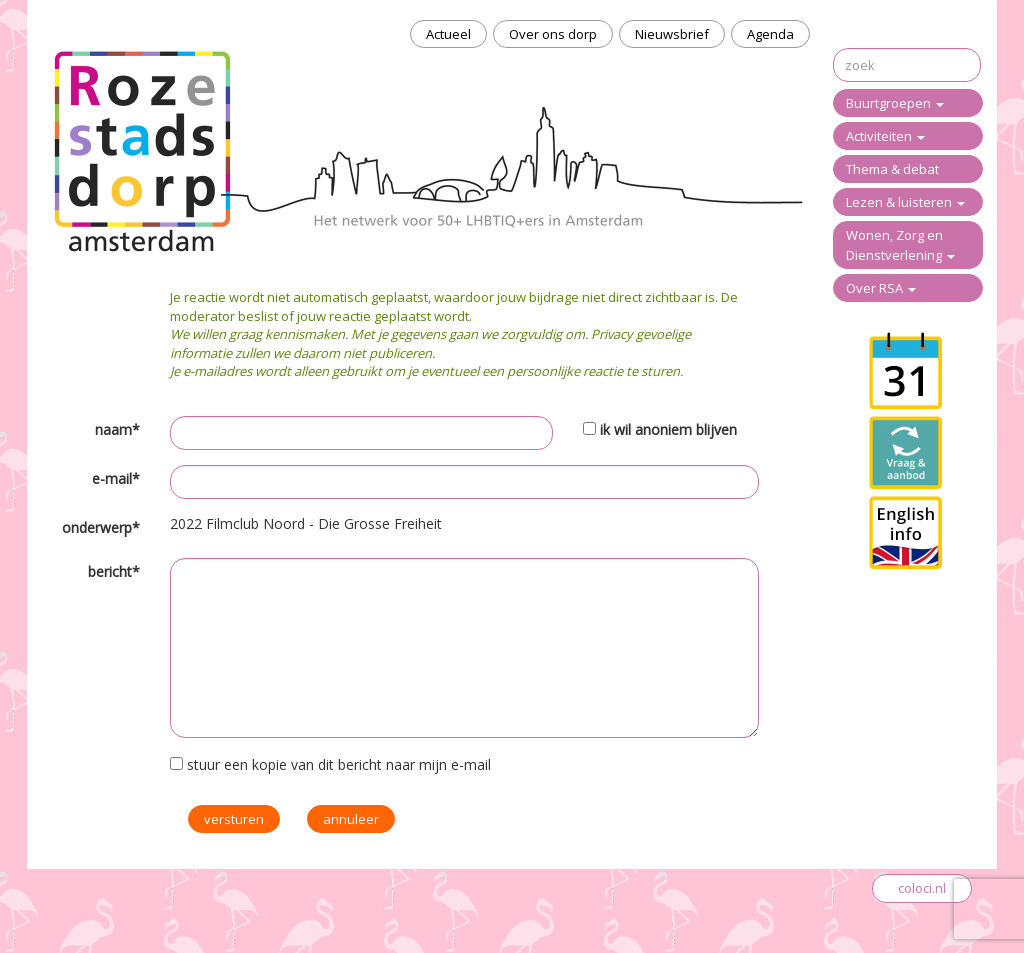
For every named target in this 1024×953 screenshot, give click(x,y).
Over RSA (881, 288)
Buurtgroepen (895, 103)
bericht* (114, 571)
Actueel (448, 34)
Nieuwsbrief (672, 34)
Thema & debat (892, 169)
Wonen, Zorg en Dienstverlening (900, 245)
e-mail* (116, 478)
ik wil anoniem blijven (668, 429)
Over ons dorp (553, 34)
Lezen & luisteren (905, 202)
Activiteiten (885, 136)
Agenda (770, 34)
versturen (234, 819)
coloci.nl (922, 888)
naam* (117, 429)
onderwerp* (101, 527)
